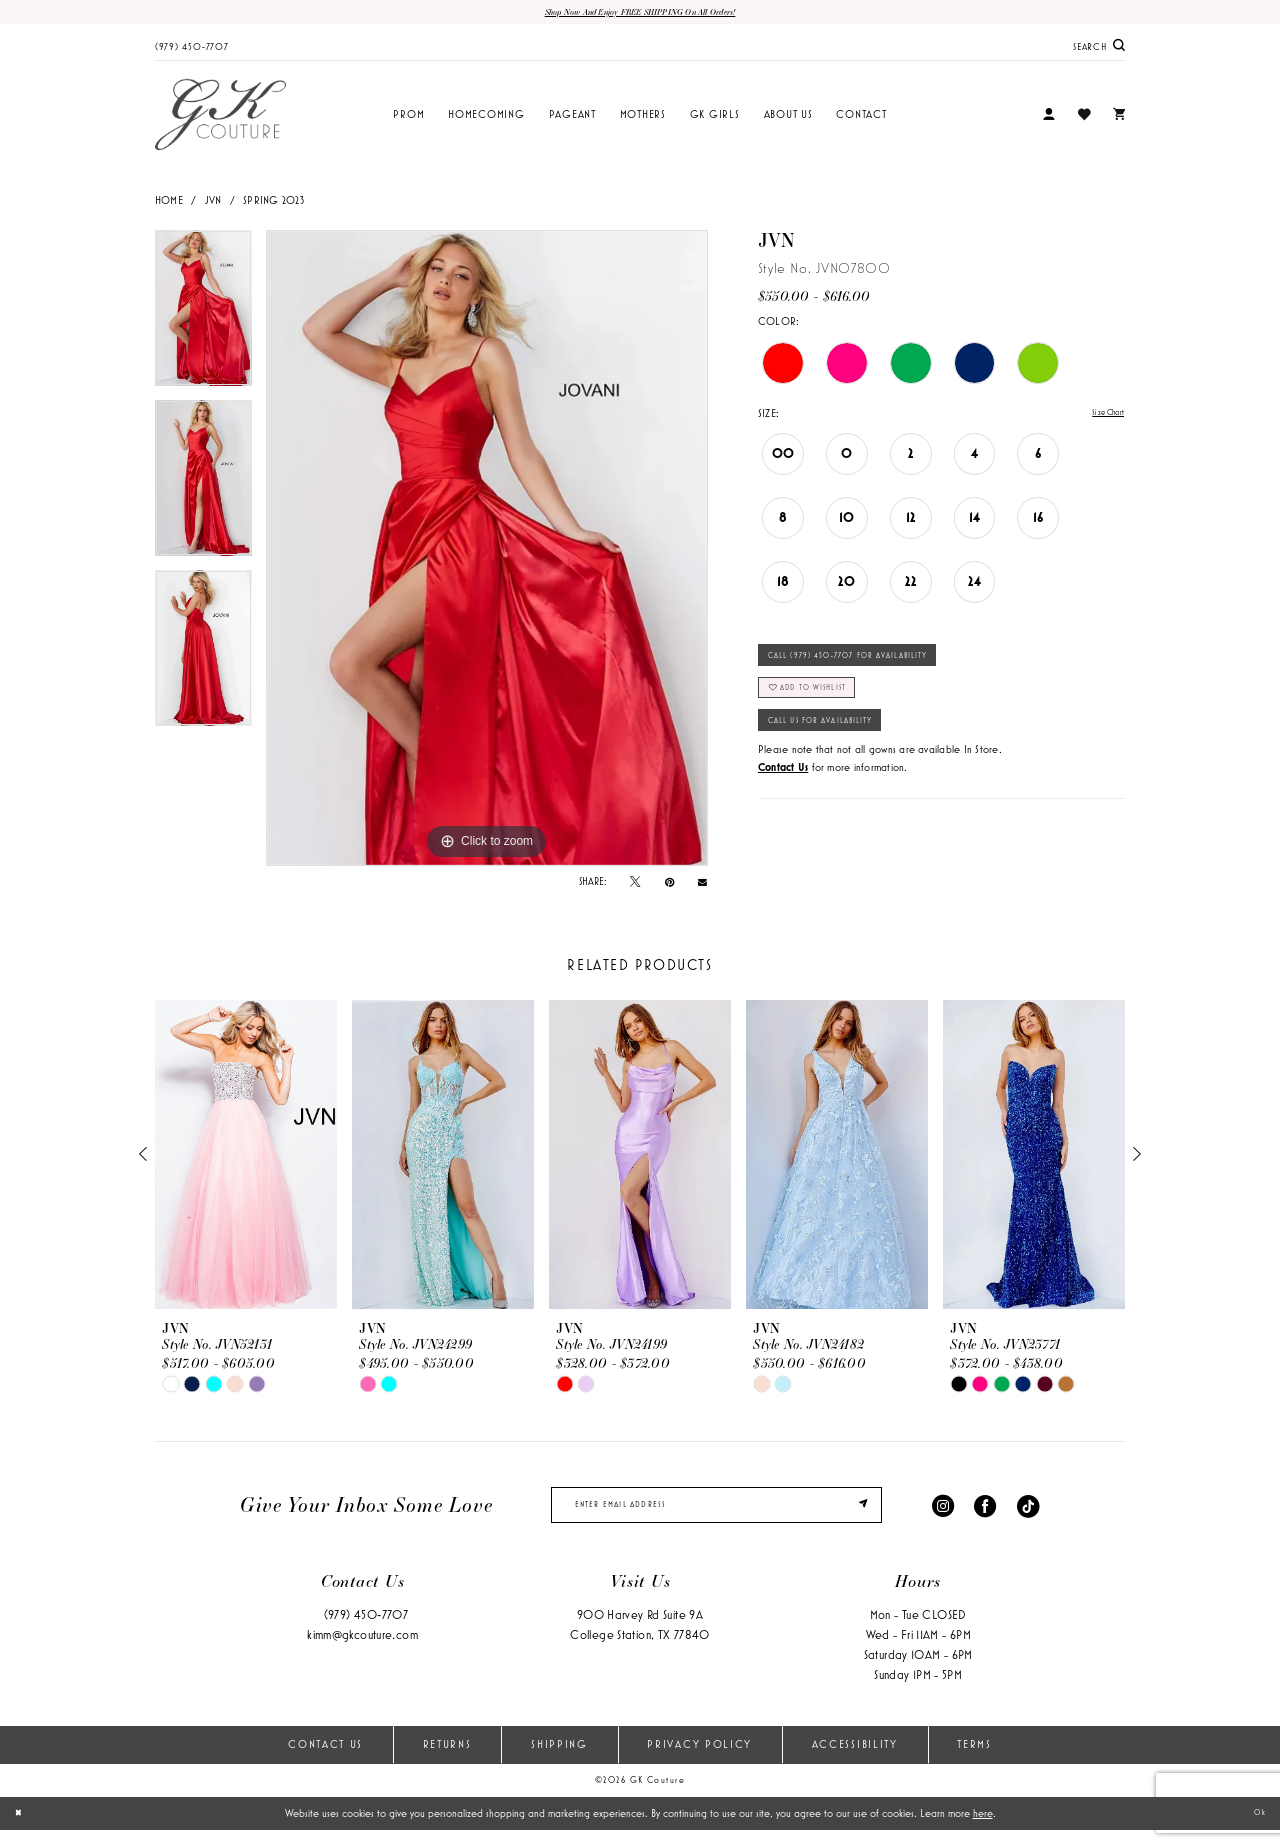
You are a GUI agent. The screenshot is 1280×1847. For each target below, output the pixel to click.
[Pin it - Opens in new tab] (669, 886)
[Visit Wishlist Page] (1083, 118)
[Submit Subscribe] (858, 1516)
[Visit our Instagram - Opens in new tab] (943, 1515)
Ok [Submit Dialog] (1255, 1830)
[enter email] (716, 1516)
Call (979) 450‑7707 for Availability (884, 669)
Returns (447, 1762)
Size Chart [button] (1101, 418)
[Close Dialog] (22, 1830)
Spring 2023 (273, 204)
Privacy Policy (699, 1762)
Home (169, 204)
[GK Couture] (220, 119)
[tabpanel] (203, 319)
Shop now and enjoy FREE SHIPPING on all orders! (640, 13)
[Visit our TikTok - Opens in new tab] (1028, 1515)
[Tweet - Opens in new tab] (635, 886)
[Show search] (1099, 49)
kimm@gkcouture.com (362, 1652)
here (983, 1830)
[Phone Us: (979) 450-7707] (192, 49)
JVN (213, 204)
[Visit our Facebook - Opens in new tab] (985, 1515)
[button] (1049, 119)
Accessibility (855, 1762)
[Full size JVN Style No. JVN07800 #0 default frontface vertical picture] (487, 552)
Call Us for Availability (847, 758)
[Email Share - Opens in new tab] (702, 885)
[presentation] (246, 1159)
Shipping (559, 1762)
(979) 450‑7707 (366, 1632)
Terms (974, 1762)
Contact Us (325, 1762)
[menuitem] (192, 49)
